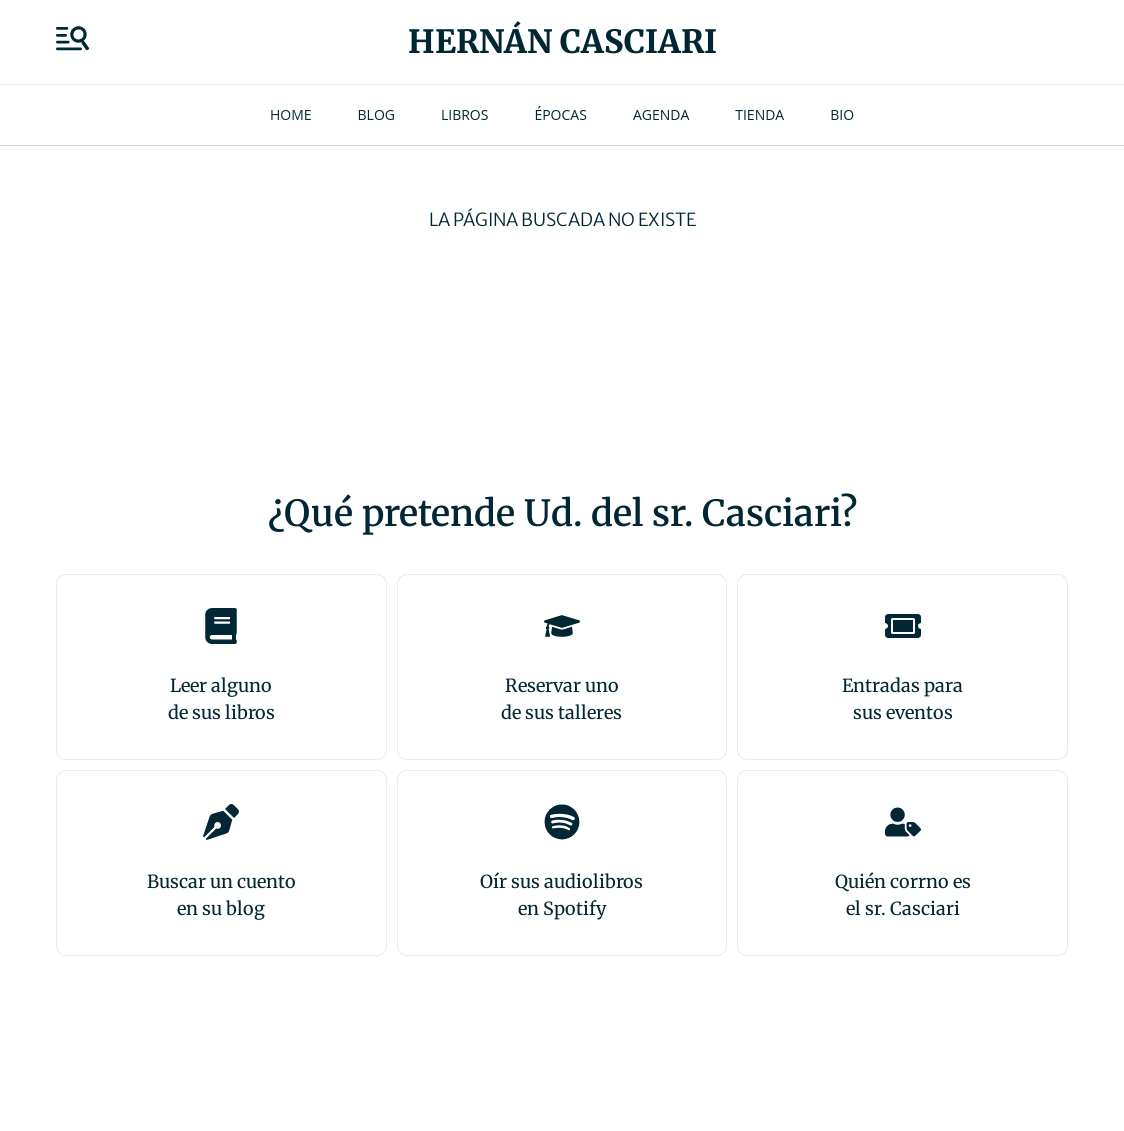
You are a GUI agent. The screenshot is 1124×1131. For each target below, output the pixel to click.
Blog (376, 114)
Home (291, 114)
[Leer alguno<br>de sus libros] (221, 626)
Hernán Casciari (562, 42)
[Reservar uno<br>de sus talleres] (562, 626)
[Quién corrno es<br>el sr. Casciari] (903, 822)
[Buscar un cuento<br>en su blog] (221, 822)
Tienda (759, 114)
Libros (464, 114)
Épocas (560, 114)
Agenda (661, 114)
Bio (842, 114)
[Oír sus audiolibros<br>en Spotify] (562, 822)
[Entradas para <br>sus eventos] (903, 626)
